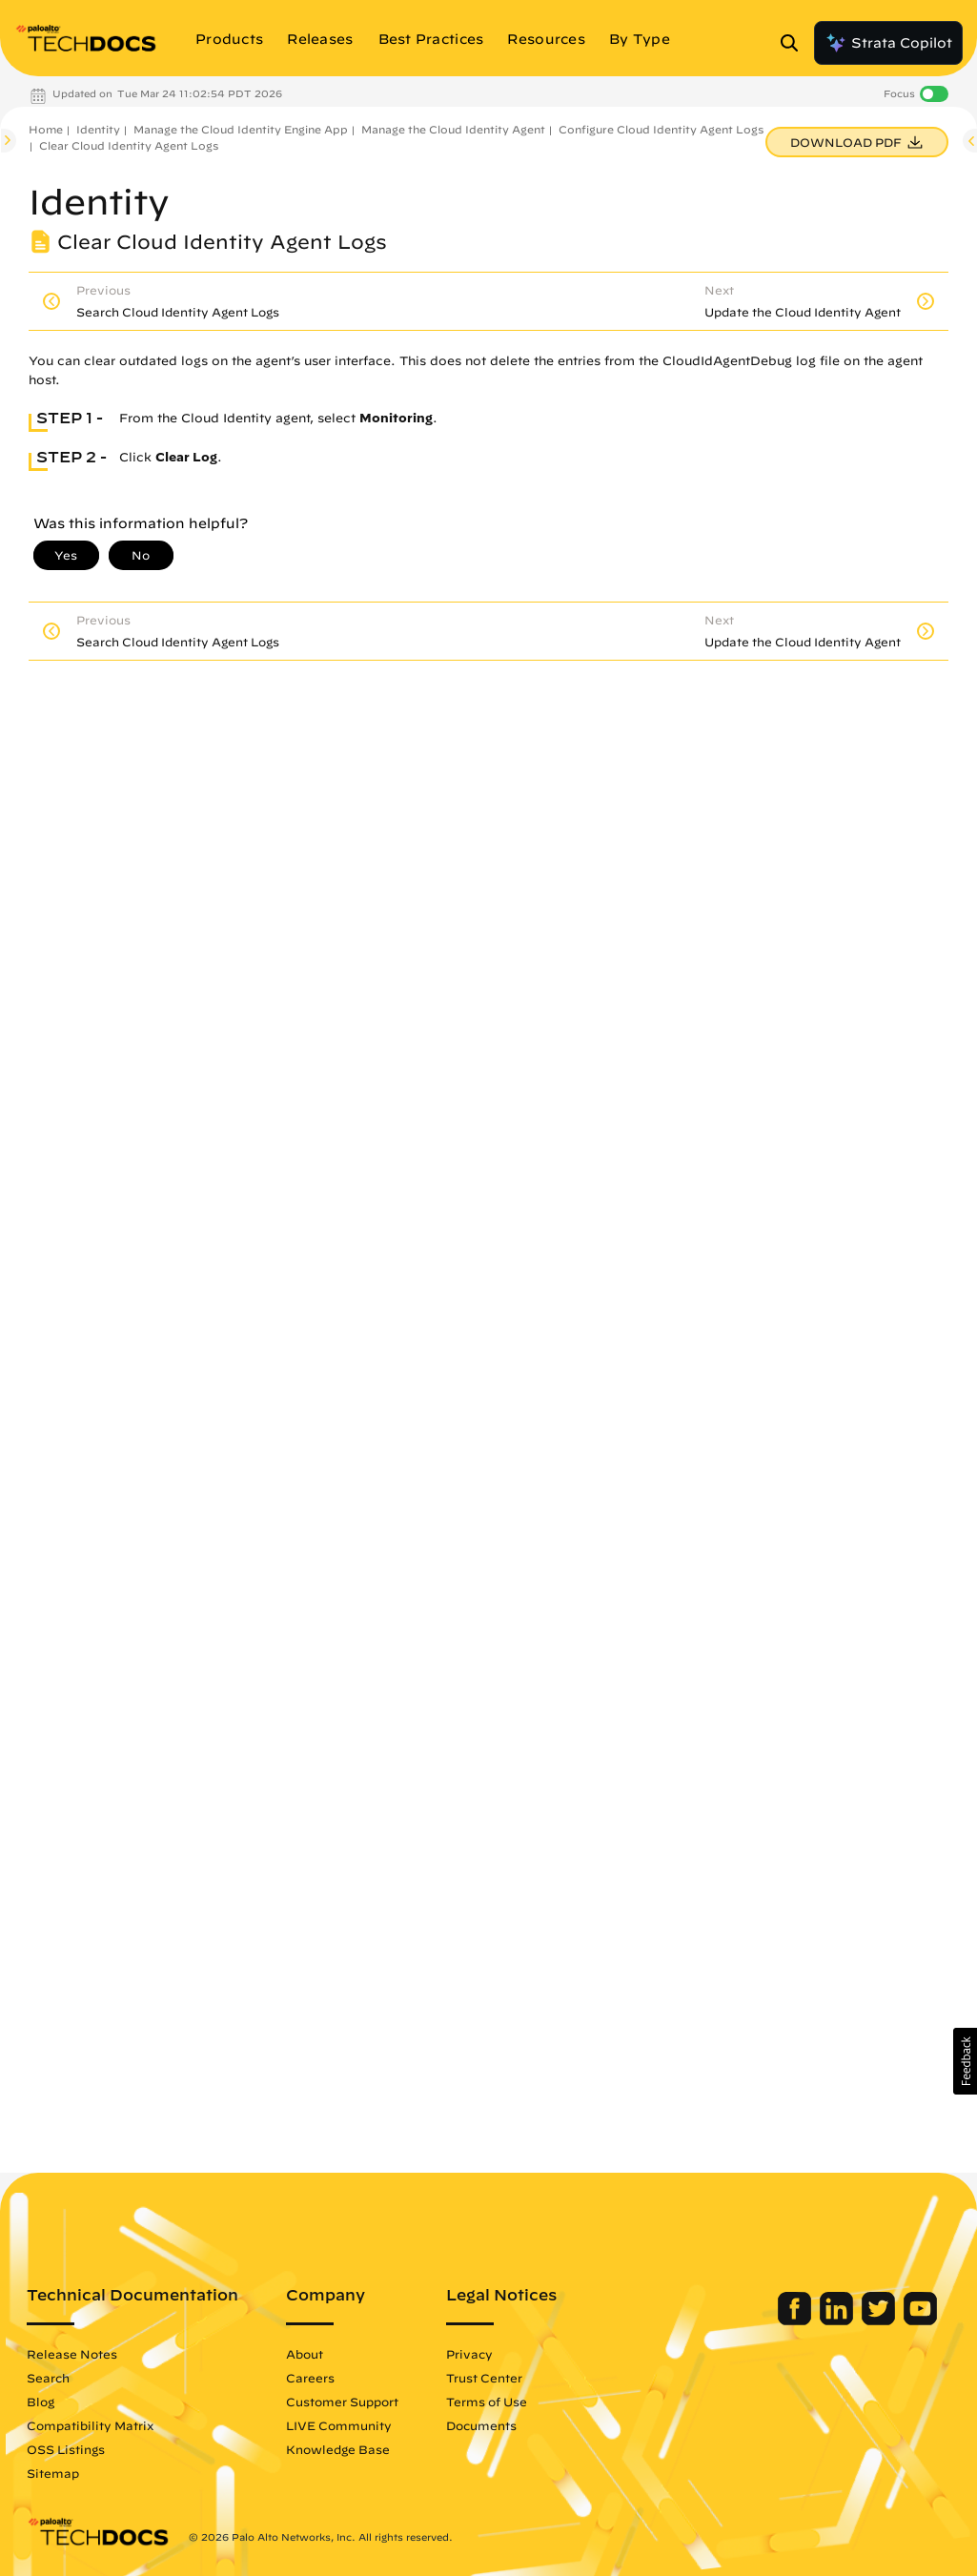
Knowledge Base (338, 2449)
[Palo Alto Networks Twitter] (880, 2320)
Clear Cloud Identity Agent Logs (128, 145)
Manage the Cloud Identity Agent (453, 129)
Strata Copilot (888, 42)
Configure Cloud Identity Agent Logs (661, 129)
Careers (310, 2377)
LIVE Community (339, 2425)
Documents (481, 2425)
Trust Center (484, 2377)
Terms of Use (486, 2401)
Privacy (469, 2354)
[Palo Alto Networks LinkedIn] (838, 2320)
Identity (98, 129)
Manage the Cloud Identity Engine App (240, 129)
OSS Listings (66, 2449)
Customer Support (342, 2401)
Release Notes (72, 2354)
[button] (965, 2061)
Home (46, 129)
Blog (40, 2401)
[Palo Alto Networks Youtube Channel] (920, 2320)
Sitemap (53, 2473)
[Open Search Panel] (795, 42)
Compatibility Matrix (90, 2425)
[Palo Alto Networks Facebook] (796, 2320)
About (304, 2354)
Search (48, 2377)
